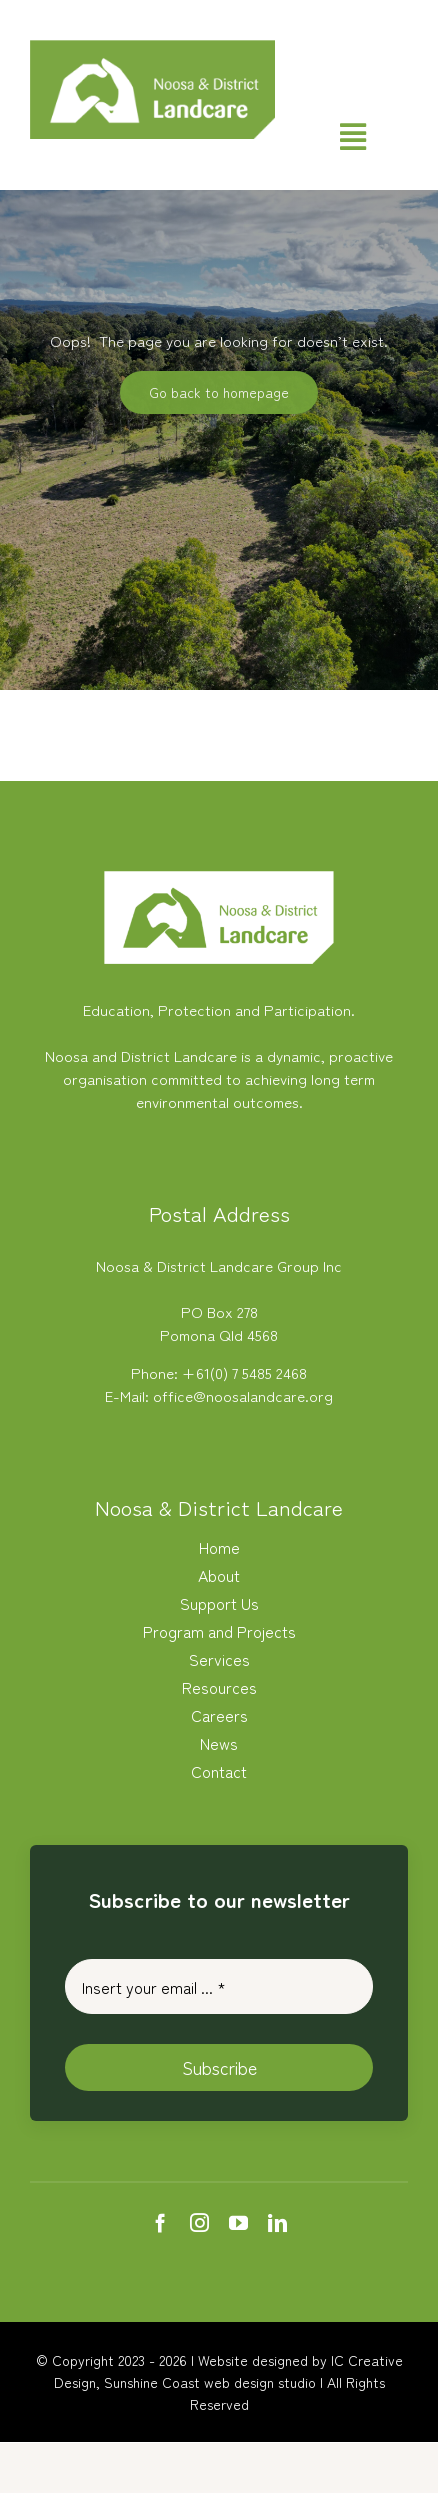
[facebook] (160, 2222)
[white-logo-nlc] (219, 878)
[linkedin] (277, 2222)
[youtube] (238, 2222)
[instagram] (199, 2222)
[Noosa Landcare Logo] (152, 47)
